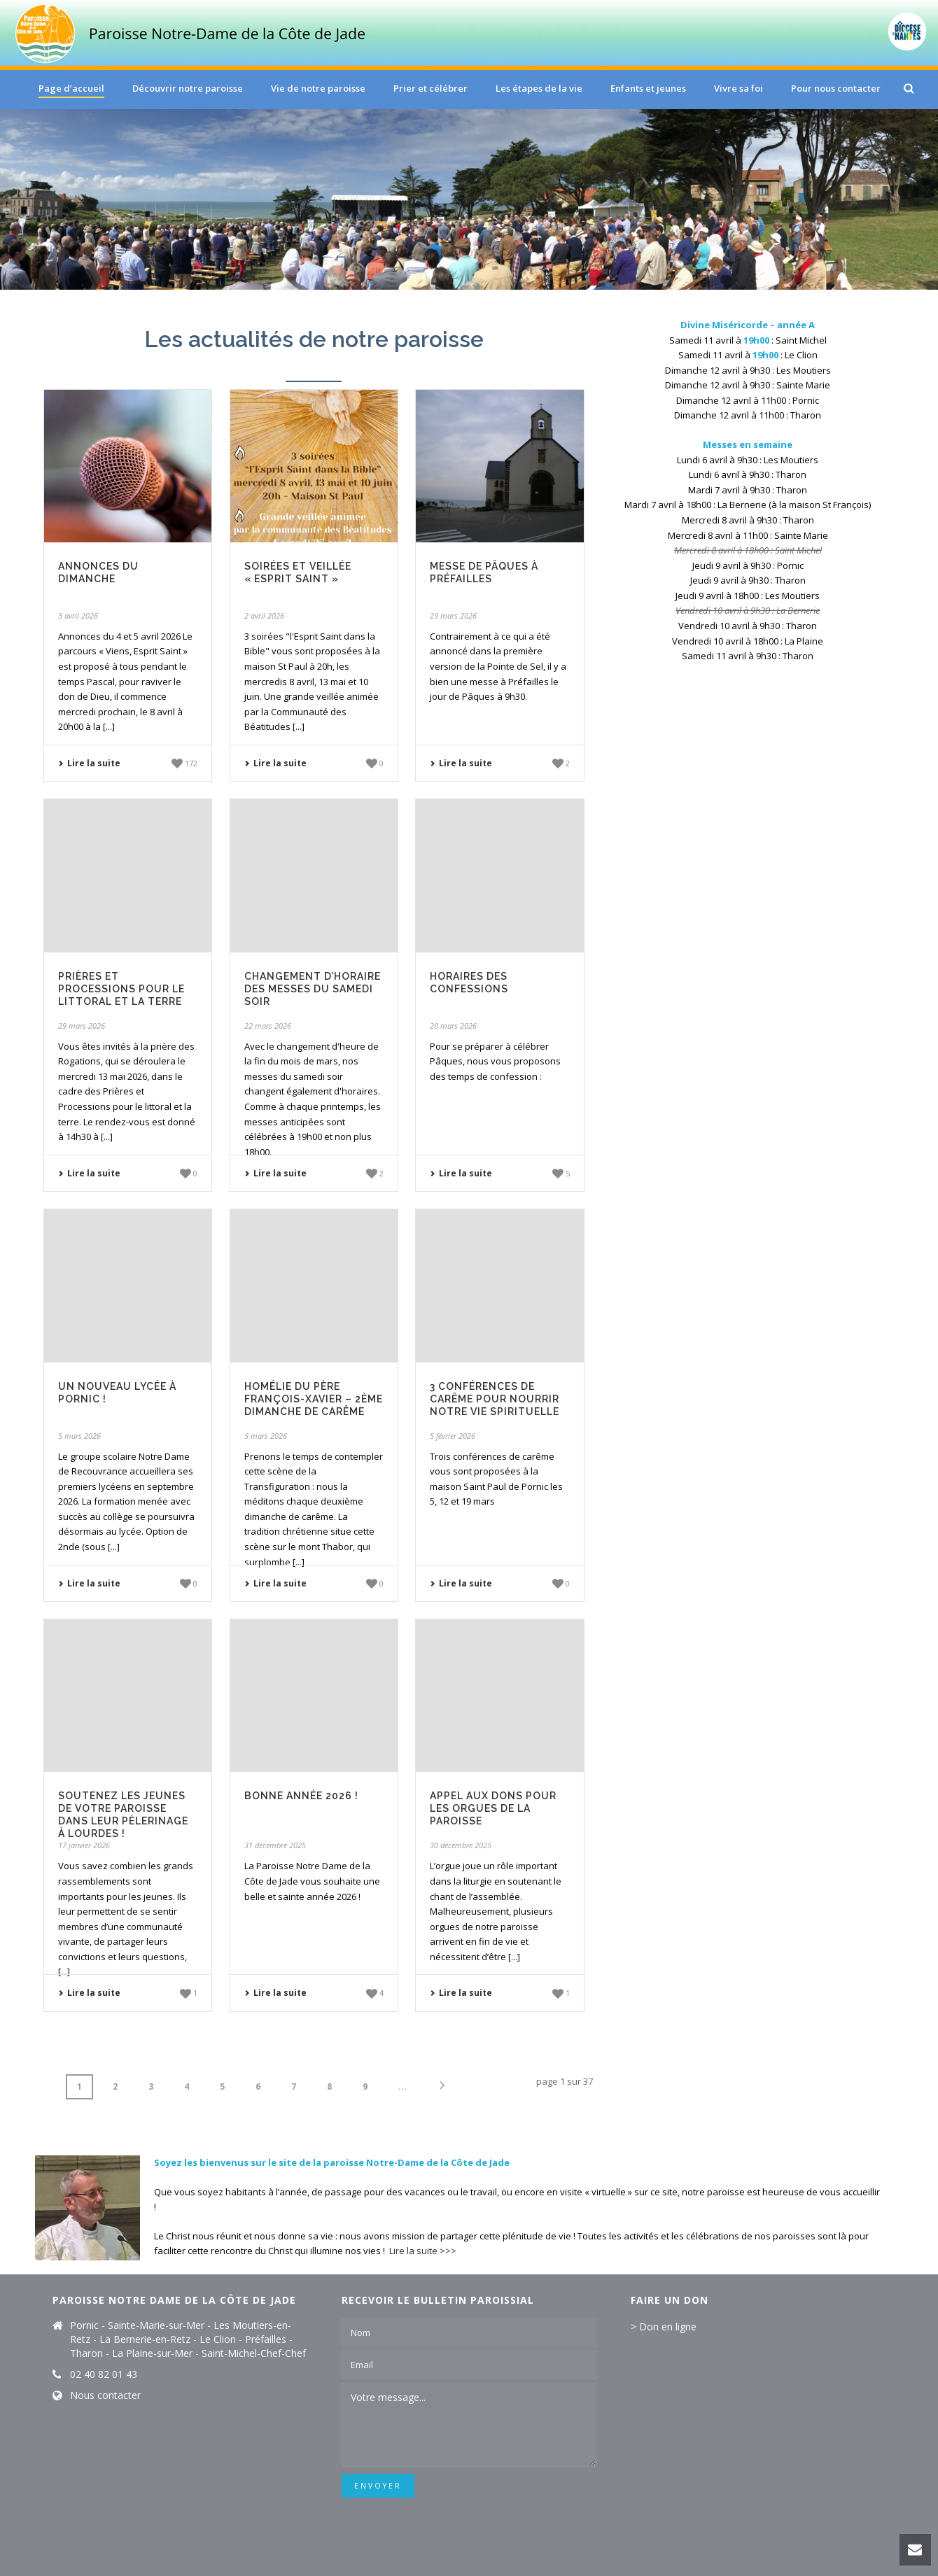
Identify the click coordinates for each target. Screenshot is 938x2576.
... (402, 2086)
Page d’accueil (71, 88)
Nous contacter (105, 2395)
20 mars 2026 (453, 1025)
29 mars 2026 (453, 615)
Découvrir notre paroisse (187, 88)
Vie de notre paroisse (318, 88)
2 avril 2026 (264, 615)
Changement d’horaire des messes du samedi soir (312, 989)
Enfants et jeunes (648, 88)
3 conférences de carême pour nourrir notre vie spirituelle (494, 1399)
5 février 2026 (452, 1435)
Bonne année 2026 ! (301, 1795)
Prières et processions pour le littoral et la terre (121, 989)
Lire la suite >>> (422, 2250)
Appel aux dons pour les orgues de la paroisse (493, 1808)
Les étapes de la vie (539, 88)
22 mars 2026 (267, 1025)
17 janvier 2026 (84, 1845)
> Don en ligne (663, 2326)
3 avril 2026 (78, 615)
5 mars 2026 (79, 1435)
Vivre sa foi (738, 88)
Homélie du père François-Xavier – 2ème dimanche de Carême (313, 1399)
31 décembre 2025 (275, 1845)
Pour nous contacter (836, 88)
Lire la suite (89, 763)
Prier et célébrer (430, 88)
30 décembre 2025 (460, 1845)
